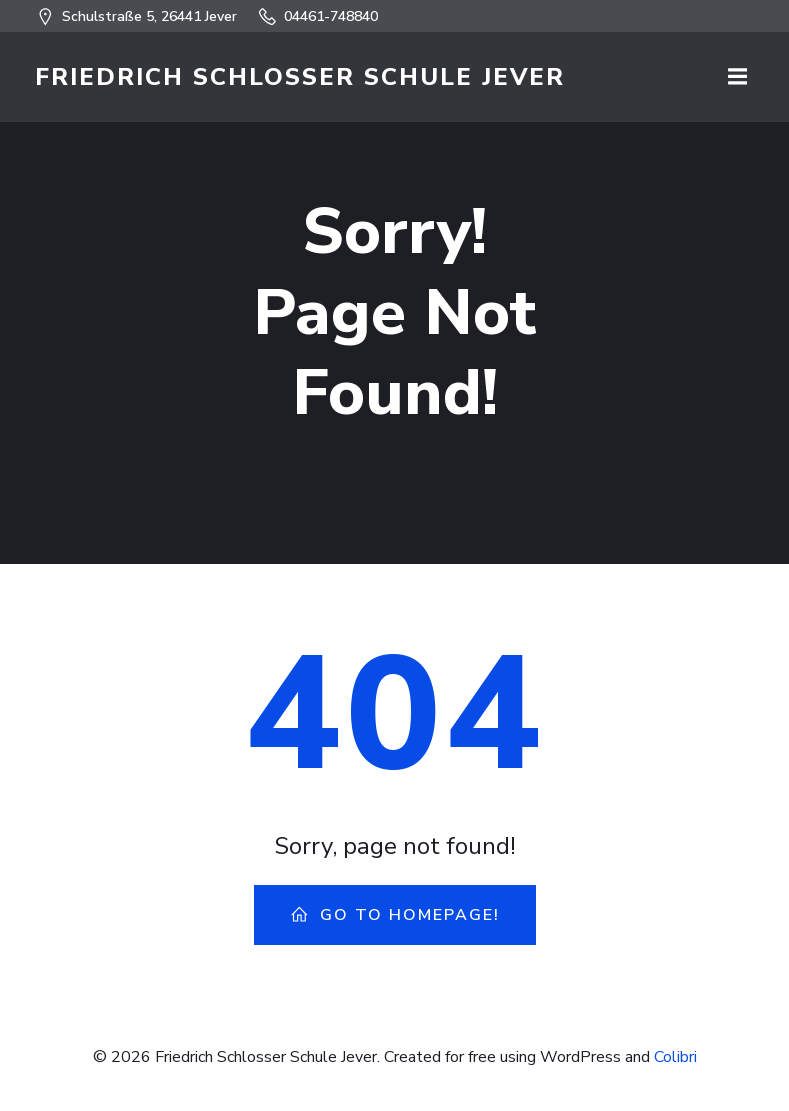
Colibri (675, 1057)
